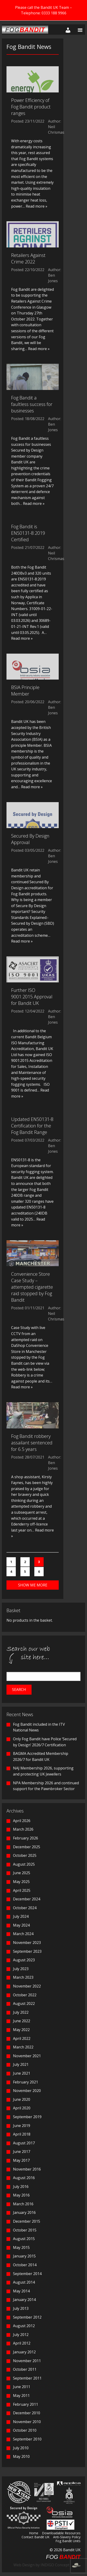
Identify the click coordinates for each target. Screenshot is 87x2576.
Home (33, 2533)
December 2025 (26, 1846)
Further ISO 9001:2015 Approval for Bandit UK (31, 996)
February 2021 (25, 2082)
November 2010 (27, 2421)
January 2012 (24, 2351)
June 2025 (21, 1872)
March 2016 (23, 2203)
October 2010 (24, 2430)
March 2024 (23, 1933)
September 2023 (27, 1951)
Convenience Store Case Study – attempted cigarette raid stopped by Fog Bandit (32, 1287)
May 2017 (21, 2160)
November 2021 (27, 2055)
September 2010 (27, 2439)
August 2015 (24, 2238)
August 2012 (24, 2325)
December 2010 (26, 2412)
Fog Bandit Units (68, 2541)
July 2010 (21, 2447)
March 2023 (23, 1977)
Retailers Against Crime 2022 (28, 258)
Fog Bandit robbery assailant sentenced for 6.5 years (31, 1442)
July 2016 (21, 2186)
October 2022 (24, 1994)
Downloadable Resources (61, 2533)
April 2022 (21, 2038)
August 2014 (24, 2282)
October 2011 (24, 2369)
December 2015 (26, 2221)
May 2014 (21, 2291)
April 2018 (21, 2134)
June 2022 (21, 2020)
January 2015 (24, 2256)
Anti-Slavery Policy (67, 2537)
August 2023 (24, 1959)
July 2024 (21, 1916)
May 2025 (21, 1881)
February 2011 (25, 2404)
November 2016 (27, 2169)
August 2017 (24, 2143)
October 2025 (24, 1855)
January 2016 (24, 2212)
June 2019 (21, 2125)
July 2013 (21, 2308)
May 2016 (21, 2195)
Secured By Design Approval (30, 839)
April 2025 (21, 1890)
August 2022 (24, 2003)
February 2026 (25, 1838)
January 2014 (24, 2299)
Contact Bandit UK (35, 2537)
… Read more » (34, 206)
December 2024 (26, 1899)
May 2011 (21, 2395)
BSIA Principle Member (25, 690)
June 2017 (21, 2151)
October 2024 (24, 1907)
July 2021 (21, 2064)
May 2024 (21, 1925)
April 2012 (21, 2343)
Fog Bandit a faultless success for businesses (31, 404)
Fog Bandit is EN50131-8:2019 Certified (28, 533)
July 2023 (21, 1968)
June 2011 (21, 2386)
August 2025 (24, 1864)
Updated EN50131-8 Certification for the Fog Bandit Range (32, 1125)
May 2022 (21, 2029)
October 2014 (24, 2264)
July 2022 (21, 2012)
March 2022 (23, 2047)
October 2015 (24, 2230)
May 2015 (21, 2247)
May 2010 (21, 2456)
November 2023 (27, 1942)
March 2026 (23, 1829)
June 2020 (21, 2099)
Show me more (32, 1585)
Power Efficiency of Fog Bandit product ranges (31, 106)
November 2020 (27, 2090)
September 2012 (27, 2317)
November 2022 (27, 1986)
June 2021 (21, 2073)
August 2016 (24, 2177)
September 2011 (27, 2378)
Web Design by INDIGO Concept (47, 2564)
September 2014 (27, 2273)
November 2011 (27, 2360)
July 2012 (21, 2334)
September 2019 (27, 2116)
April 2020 (21, 2108)
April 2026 (21, 1820)
